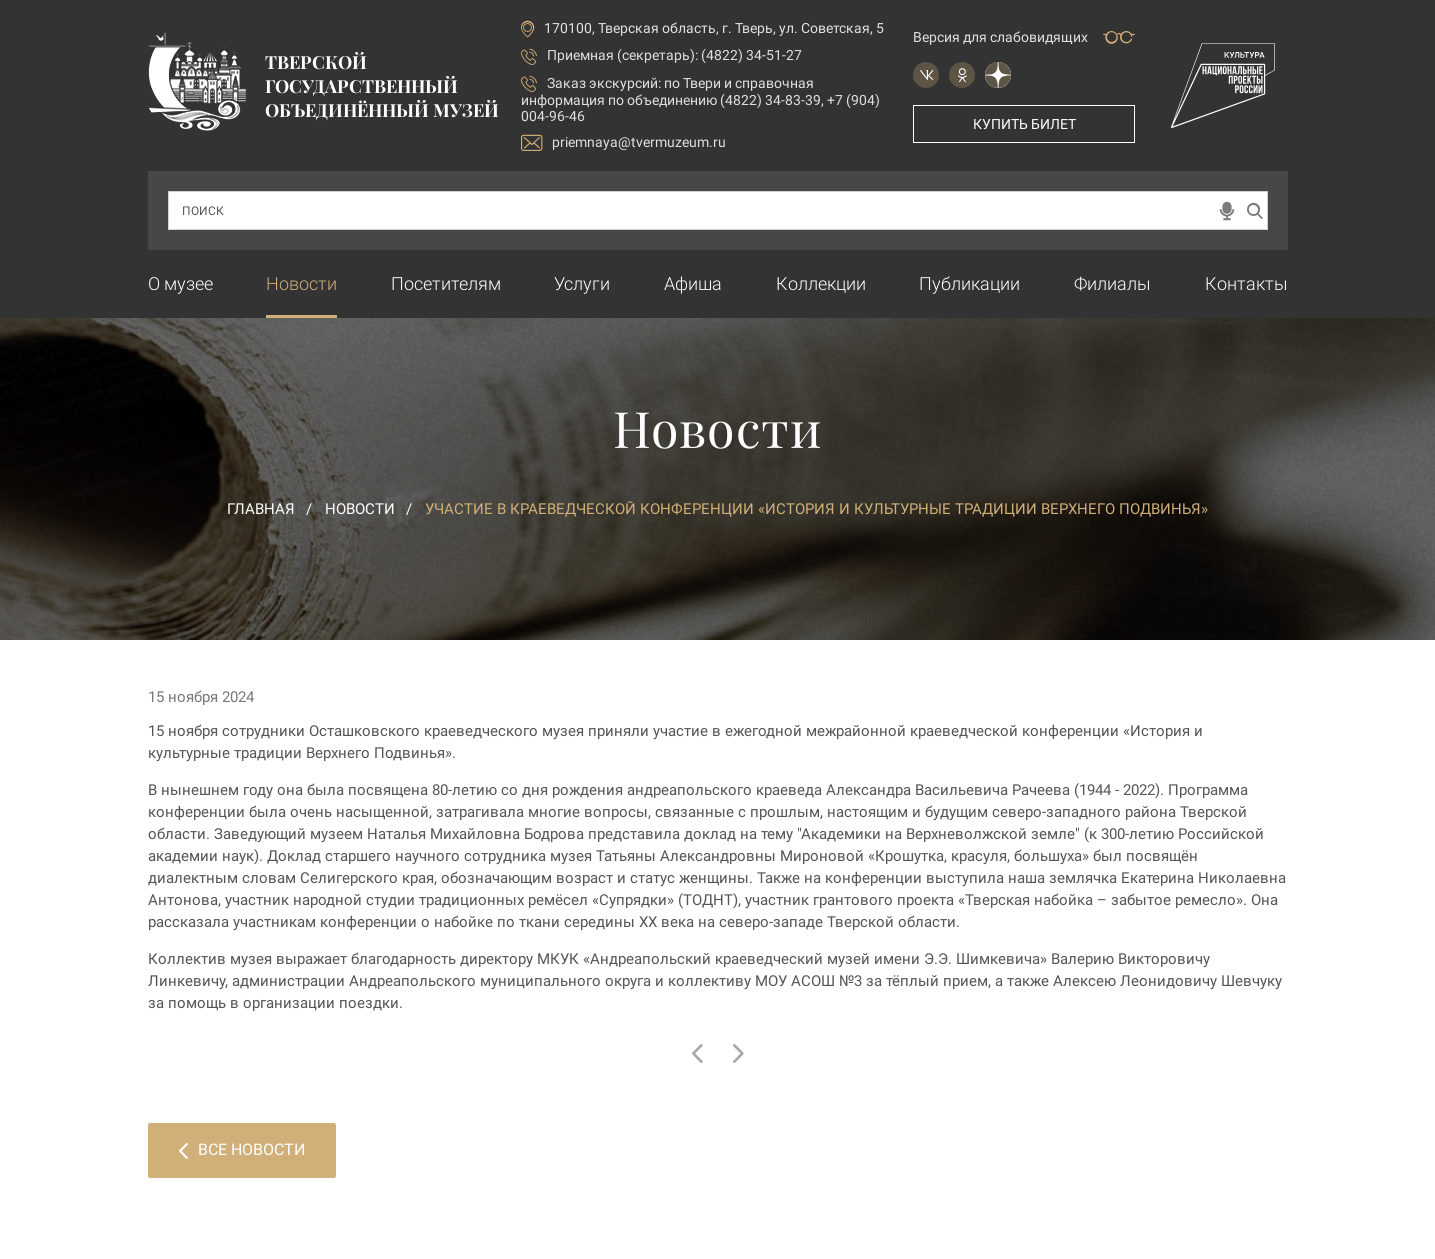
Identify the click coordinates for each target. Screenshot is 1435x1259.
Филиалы (1112, 283)
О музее (180, 283)
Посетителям (446, 283)
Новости (301, 283)
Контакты (1246, 283)
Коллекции (821, 283)
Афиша (693, 283)
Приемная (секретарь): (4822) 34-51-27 (674, 55)
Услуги (582, 283)
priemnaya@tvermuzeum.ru (623, 142)
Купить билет (1024, 124)
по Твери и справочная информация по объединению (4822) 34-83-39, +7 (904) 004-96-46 (700, 99)
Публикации (969, 283)
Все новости (242, 1149)
